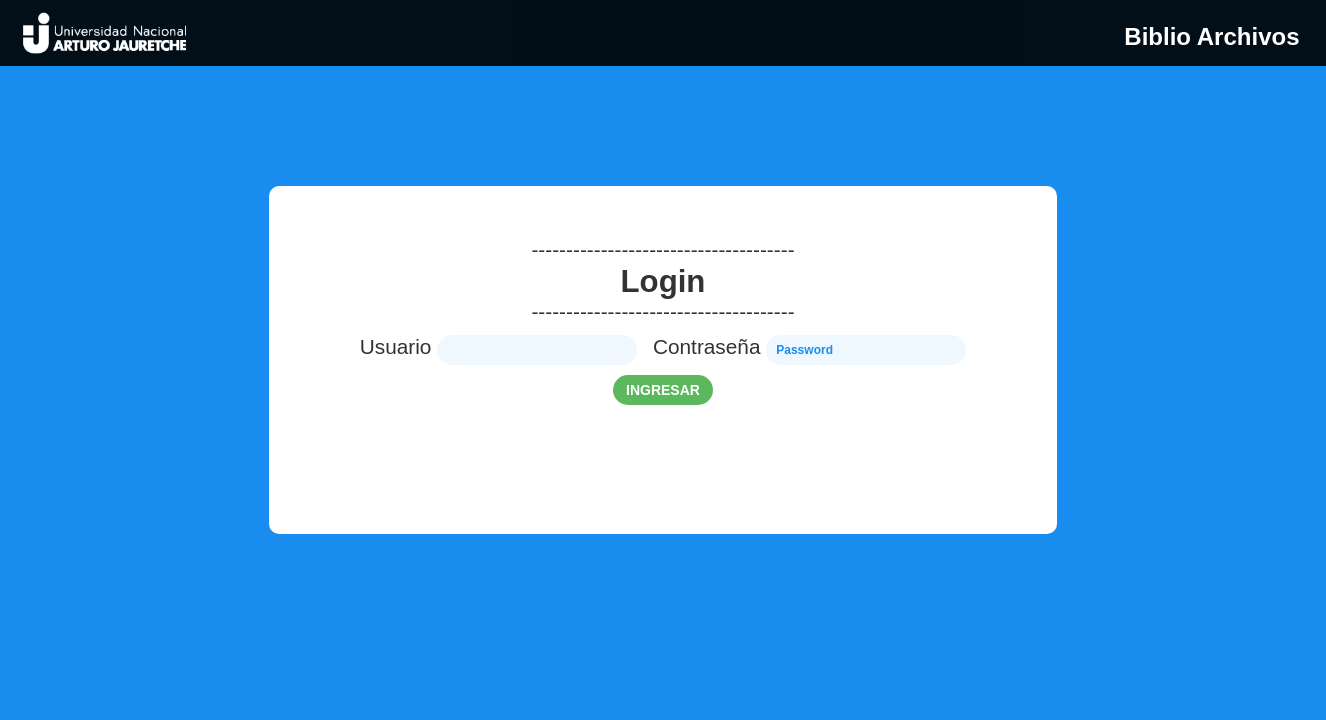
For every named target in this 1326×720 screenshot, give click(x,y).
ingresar (663, 390)
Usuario (396, 346)
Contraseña (707, 346)
